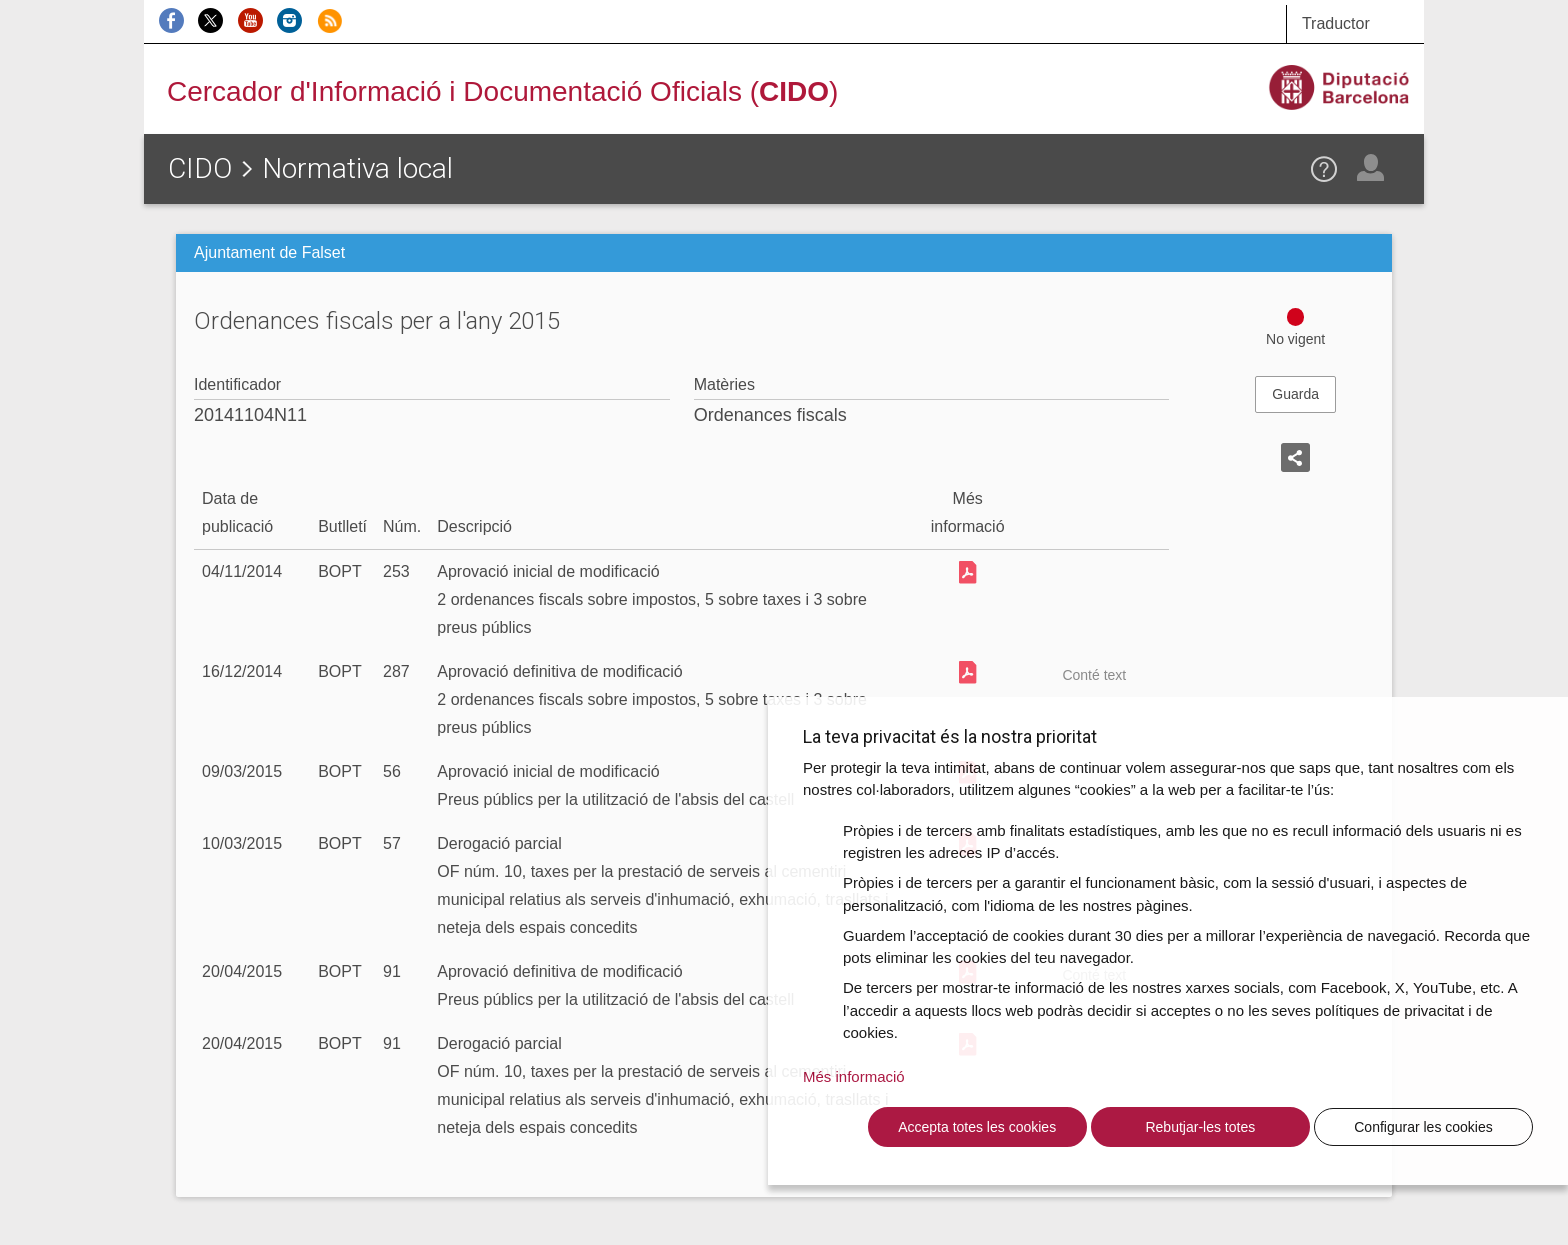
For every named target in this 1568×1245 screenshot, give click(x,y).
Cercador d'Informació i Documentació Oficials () (502, 91)
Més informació (854, 1076)
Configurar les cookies (1423, 1127)
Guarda (1295, 394)
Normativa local (357, 168)
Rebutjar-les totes (1200, 1127)
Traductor (1336, 23)
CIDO (200, 168)
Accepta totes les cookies (977, 1127)
